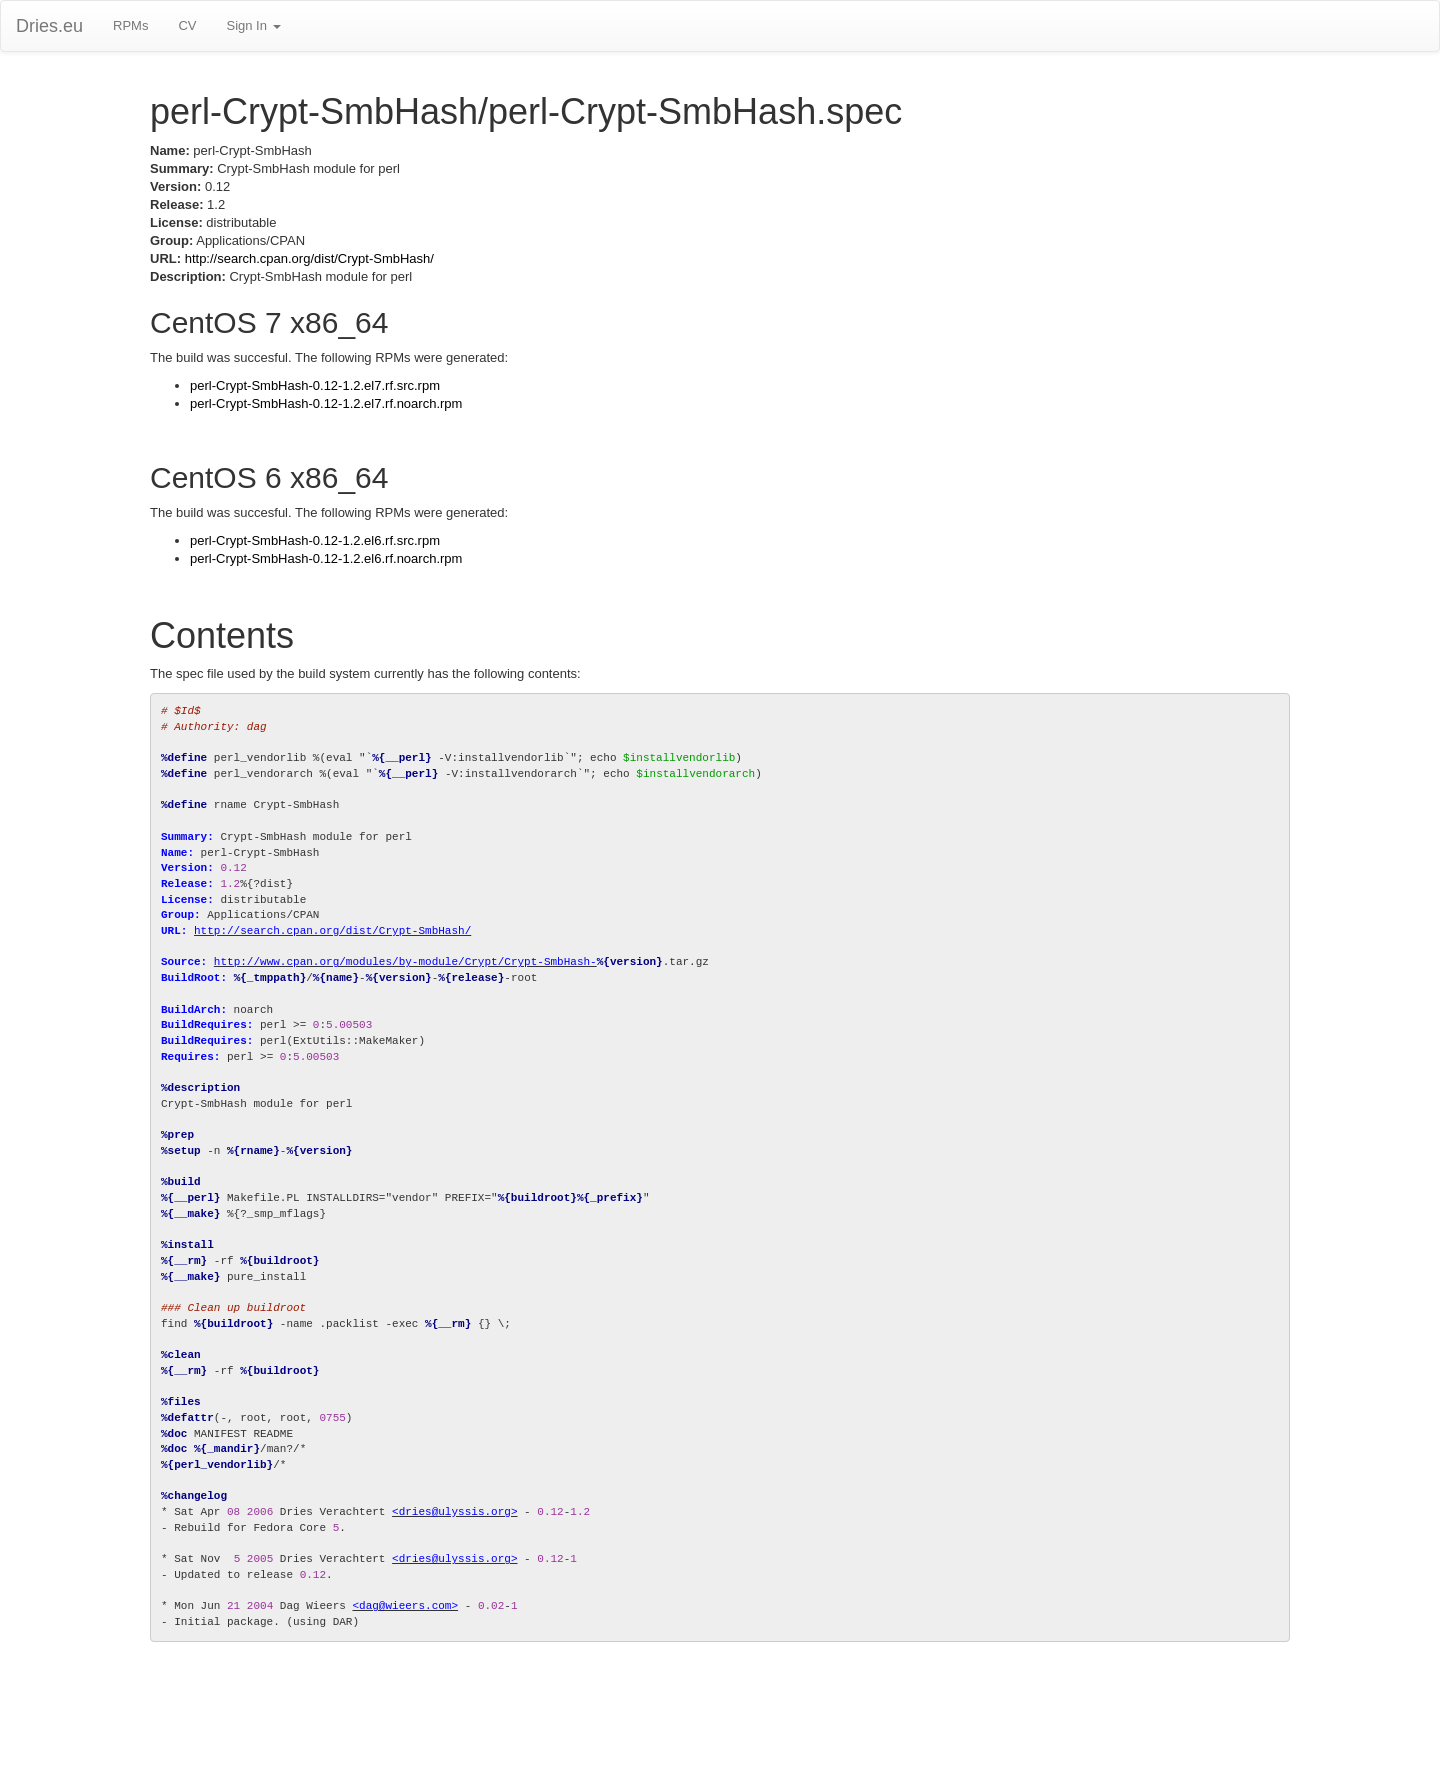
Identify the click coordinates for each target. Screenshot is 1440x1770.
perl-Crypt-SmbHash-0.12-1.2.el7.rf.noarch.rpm (326, 403)
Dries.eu (49, 26)
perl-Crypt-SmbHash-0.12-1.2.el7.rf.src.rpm (315, 385)
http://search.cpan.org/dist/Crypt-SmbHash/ (309, 258)
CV (187, 25)
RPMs (130, 25)
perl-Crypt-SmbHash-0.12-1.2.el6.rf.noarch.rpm (326, 558)
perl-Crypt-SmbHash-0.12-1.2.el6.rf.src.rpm (315, 540)
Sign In (253, 25)
